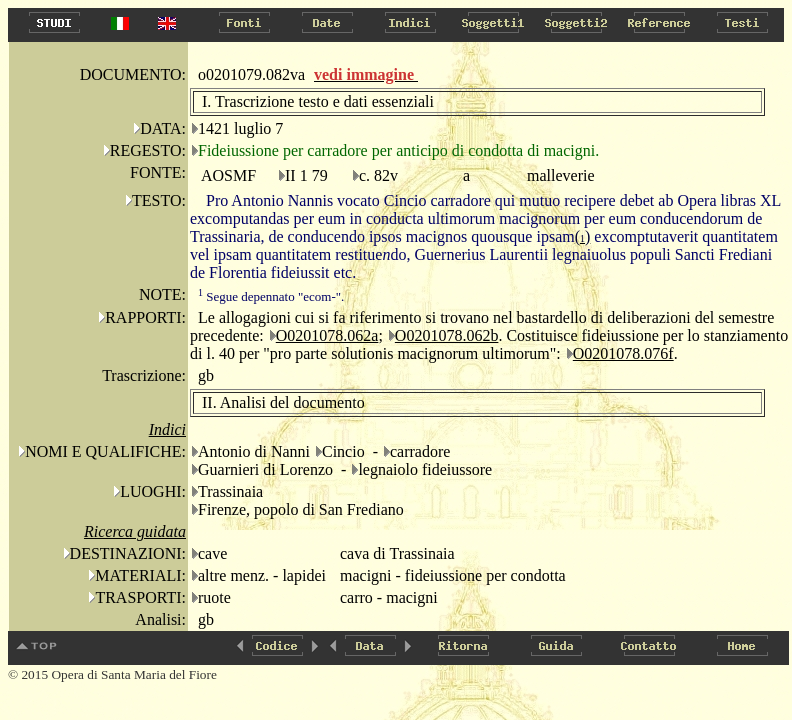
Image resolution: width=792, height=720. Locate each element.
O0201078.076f (623, 353)
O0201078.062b (447, 335)
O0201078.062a (327, 335)
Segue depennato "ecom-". (271, 296)
